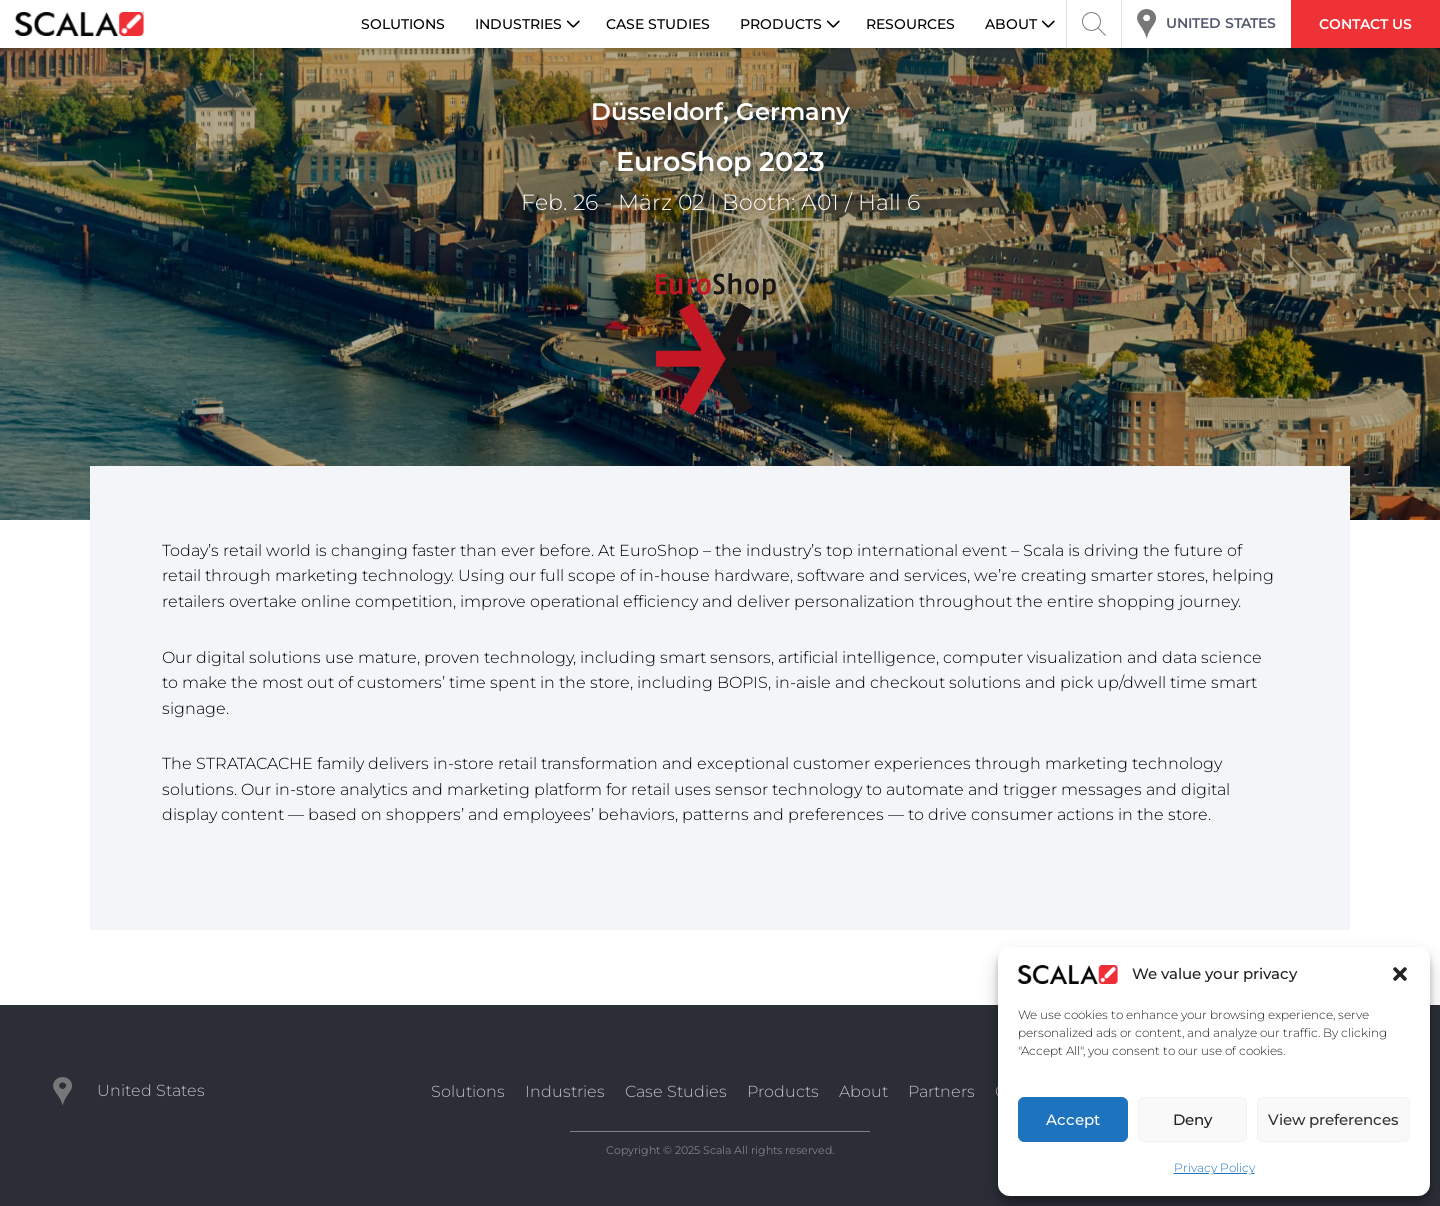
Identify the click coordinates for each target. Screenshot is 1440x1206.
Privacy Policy (1214, 1167)
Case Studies (676, 1091)
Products (783, 1091)
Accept (1073, 1119)
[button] (1400, 974)
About (863, 1091)
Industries (565, 1091)
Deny (1192, 1119)
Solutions (468, 1091)
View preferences (1333, 1119)
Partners (941, 1091)
